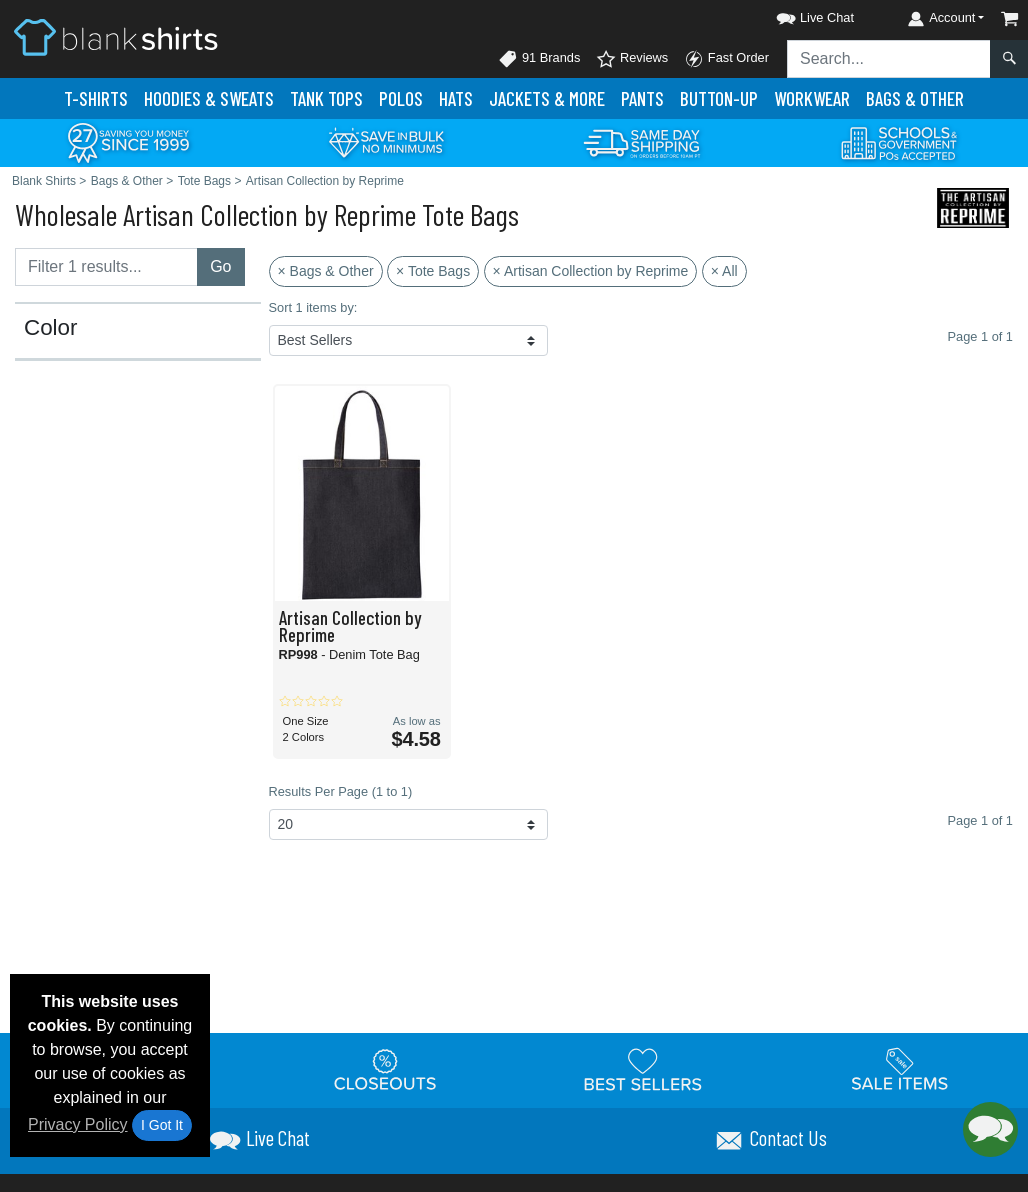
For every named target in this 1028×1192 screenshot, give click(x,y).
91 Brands (539, 59)
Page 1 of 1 (980, 820)
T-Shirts (96, 98)
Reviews (632, 59)
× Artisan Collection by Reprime (591, 271)
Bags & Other (915, 98)
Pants (642, 98)
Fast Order (726, 59)
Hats (456, 98)
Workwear (812, 98)
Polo (401, 98)
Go (220, 266)
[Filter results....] (106, 267)
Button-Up (719, 98)
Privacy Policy (78, 1124)
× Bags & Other (326, 271)
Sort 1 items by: (313, 307)
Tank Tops (326, 98)
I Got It (162, 1125)
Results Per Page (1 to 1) (341, 791)
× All (724, 271)
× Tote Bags (433, 271)
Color (51, 328)
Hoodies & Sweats (209, 98)
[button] (797, 14)
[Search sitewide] (889, 59)
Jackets (547, 98)
